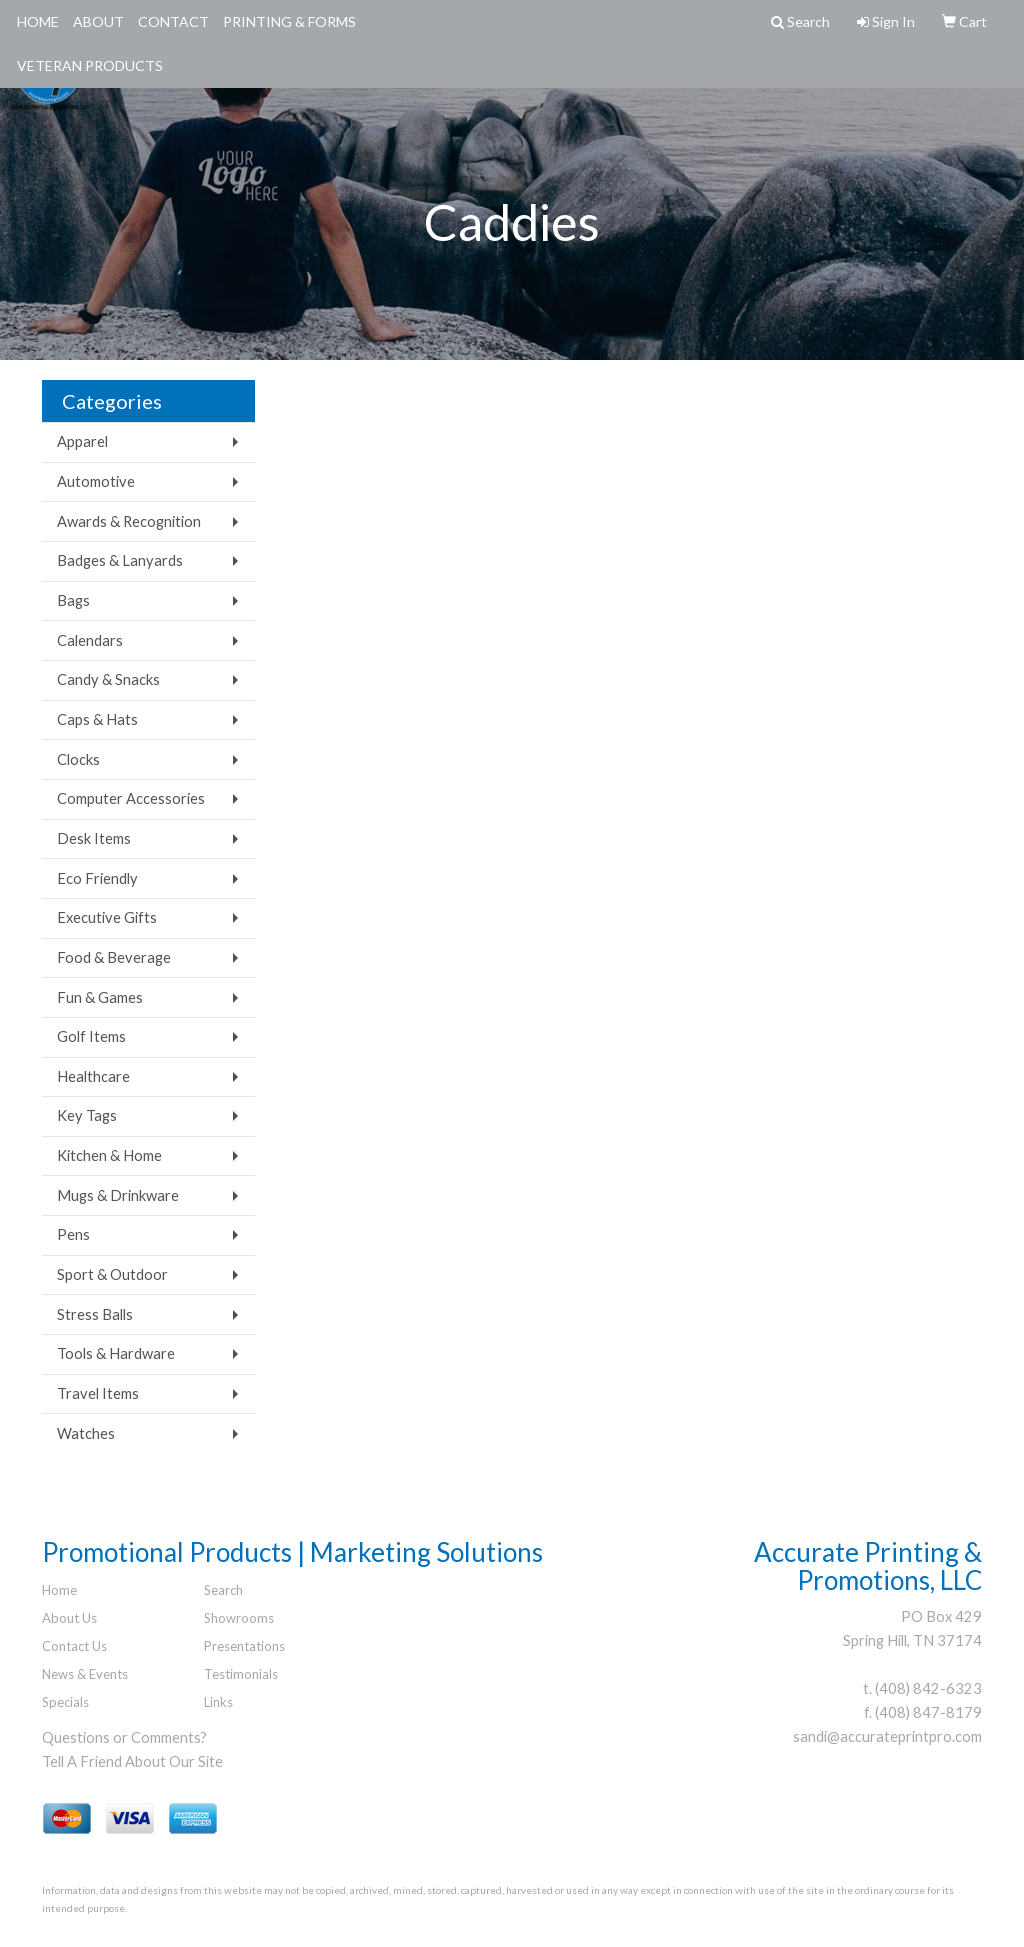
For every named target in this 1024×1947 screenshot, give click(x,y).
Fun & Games (100, 997)
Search (223, 1590)
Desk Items (94, 838)
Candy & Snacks (108, 679)
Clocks (78, 759)
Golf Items (91, 1036)
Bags (73, 600)
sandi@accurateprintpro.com (887, 1736)
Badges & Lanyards (120, 560)
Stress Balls (95, 1314)
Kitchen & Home (109, 1155)
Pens (73, 1234)
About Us (69, 1618)
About (98, 21)
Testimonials (241, 1674)
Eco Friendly (97, 878)
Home (38, 21)
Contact (173, 21)
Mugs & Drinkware (118, 1195)
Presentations (244, 1646)
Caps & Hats (97, 719)
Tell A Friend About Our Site (132, 1761)
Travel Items (98, 1393)
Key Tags (87, 1115)
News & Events (85, 1674)
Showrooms (239, 1618)
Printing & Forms (289, 21)
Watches (86, 1433)
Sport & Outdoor (112, 1274)
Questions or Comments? (124, 1737)
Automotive (96, 481)
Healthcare (93, 1076)
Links (218, 1702)
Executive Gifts (107, 917)
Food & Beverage (114, 957)
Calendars (90, 640)
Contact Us (74, 1646)
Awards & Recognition (129, 521)
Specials (65, 1702)
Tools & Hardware (116, 1353)
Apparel (82, 441)
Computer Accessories (131, 798)
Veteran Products (90, 65)
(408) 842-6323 (928, 1688)
